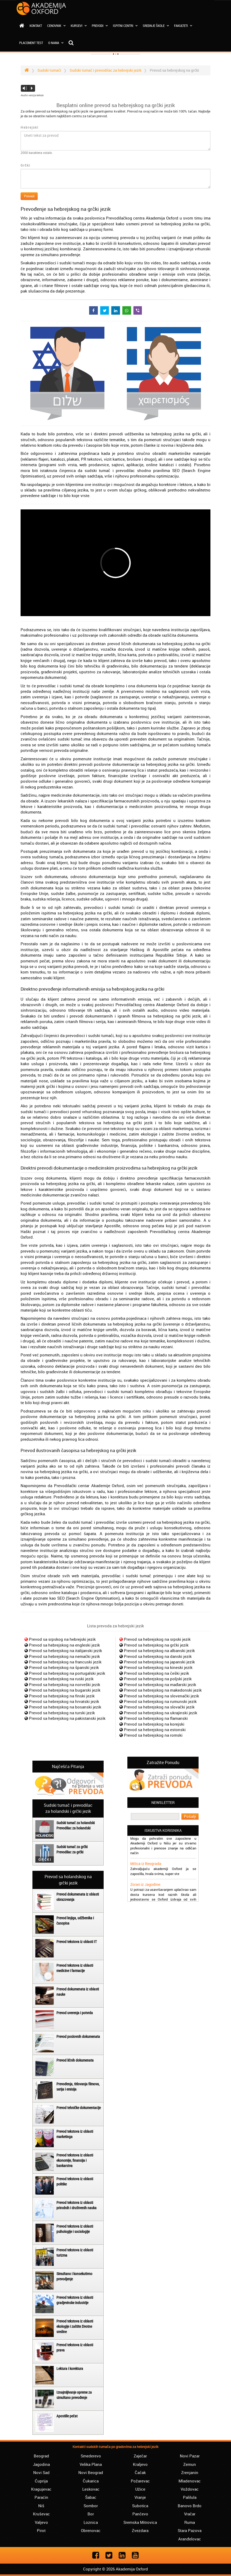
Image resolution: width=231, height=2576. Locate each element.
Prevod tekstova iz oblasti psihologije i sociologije (74, 2229)
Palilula (189, 2497)
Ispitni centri (125, 25)
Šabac (90, 2497)
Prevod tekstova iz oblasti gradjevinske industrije (74, 2300)
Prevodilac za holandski (73, 1827)
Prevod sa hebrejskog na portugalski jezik (67, 1673)
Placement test (31, 42)
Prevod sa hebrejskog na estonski (155, 1729)
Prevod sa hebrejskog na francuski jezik (65, 1661)
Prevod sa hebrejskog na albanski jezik (159, 1650)
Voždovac (190, 2489)
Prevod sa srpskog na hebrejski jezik (62, 1639)
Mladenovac (190, 2481)
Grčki (25, 165)
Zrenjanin (189, 2472)
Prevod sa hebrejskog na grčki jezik (156, 1645)
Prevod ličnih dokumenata (75, 2060)
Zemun (189, 2464)
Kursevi (78, 25)
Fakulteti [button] (183, 25)
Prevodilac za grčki (69, 1851)
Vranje (140, 2497)
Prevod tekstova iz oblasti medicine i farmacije (74, 1968)
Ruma (189, 2522)
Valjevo (41, 2522)
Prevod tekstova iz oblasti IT (76, 1941)
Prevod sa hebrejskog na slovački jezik (159, 1707)
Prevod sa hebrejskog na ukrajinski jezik (160, 1712)
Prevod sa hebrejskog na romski (153, 1735)
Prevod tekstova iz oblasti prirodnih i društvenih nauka (76, 2205)
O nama (55, 42)
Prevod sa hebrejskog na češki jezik (156, 1673)
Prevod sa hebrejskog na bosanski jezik (65, 1707)
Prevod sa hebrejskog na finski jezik (62, 1695)
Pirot (41, 2530)
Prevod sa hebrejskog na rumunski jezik (160, 1701)
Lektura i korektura (69, 2368)
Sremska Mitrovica (140, 2522)
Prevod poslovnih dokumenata (78, 2036)
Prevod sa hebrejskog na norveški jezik (64, 1684)
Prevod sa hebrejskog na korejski (154, 1724)
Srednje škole (156, 25)
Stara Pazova (189, 2530)
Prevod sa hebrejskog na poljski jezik (158, 1678)
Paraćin (41, 2497)
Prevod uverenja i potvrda (74, 2012)
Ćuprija (41, 2481)
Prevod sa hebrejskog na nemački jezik (64, 1656)
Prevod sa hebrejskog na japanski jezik (159, 1661)
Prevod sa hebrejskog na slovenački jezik (161, 1695)
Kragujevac (41, 2489)
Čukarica (91, 2481)
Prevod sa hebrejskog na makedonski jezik (163, 1690)
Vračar (189, 2513)
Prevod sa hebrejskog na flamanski (156, 1718)
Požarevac (140, 2481)
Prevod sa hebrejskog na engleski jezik (64, 1645)
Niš (41, 2505)
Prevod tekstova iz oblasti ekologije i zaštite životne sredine (74, 2326)
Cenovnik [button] (56, 25)
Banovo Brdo (189, 2505)
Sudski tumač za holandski (75, 1822)
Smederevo (91, 2455)
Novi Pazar (190, 2455)
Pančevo (140, 2513)
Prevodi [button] (100, 25)
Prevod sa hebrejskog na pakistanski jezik (67, 1718)
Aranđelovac (189, 2538)
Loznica (91, 2522)
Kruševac (41, 2513)
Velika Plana (91, 2464)
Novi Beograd (90, 2472)
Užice (140, 2489)
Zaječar (140, 2455)
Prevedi (29, 196)
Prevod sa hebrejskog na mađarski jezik (160, 1684)
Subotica (140, 2505)
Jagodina (41, 2464)
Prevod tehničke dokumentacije (78, 2107)
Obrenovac (90, 2530)
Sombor (91, 2505)
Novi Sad (41, 2472)
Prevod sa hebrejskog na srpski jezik (157, 1639)
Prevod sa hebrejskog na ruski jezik (61, 1678)
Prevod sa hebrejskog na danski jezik (158, 1656)
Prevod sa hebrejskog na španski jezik (64, 1667)
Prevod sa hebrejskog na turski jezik (62, 1712)
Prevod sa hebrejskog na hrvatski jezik (64, 1701)
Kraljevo (140, 2464)
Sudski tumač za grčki (72, 1846)
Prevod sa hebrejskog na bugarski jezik (64, 1690)
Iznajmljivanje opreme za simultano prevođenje (74, 2395)
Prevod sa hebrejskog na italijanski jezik (65, 1650)
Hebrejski (29, 127)
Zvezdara (140, 2530)
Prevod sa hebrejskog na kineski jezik (158, 1667)
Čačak (140, 2472)
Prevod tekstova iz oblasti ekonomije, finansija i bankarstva (74, 2160)
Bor (91, 2513)
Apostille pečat (67, 2415)
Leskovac (90, 2489)
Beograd (41, 2455)
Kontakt (36, 25)
